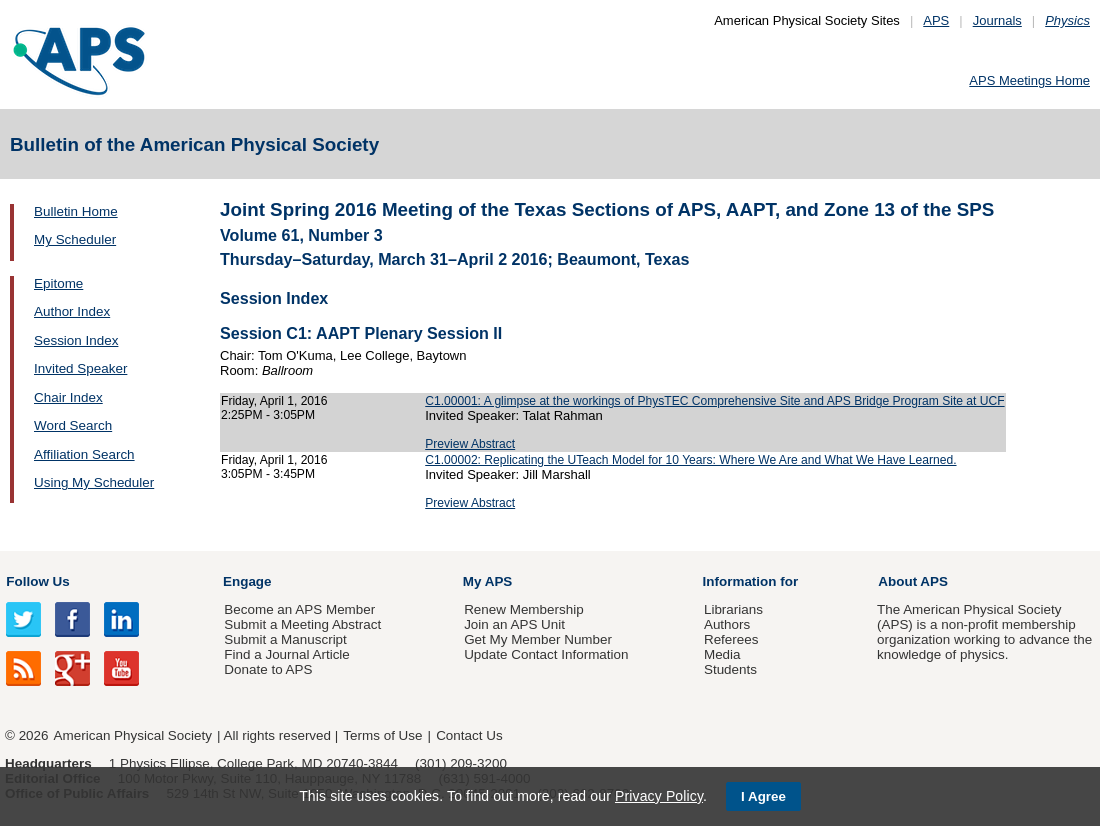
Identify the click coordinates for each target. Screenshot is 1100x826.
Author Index (72, 311)
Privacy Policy (659, 796)
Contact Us (469, 735)
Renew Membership (524, 609)
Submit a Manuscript (285, 639)
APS (936, 20)
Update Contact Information (546, 654)
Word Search (73, 425)
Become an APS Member (299, 609)
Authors (727, 624)
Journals (997, 20)
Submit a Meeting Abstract (302, 624)
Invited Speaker (80, 368)
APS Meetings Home (1029, 80)
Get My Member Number (538, 639)
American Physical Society (133, 735)
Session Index (76, 340)
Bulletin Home (76, 211)
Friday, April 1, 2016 (274, 401)
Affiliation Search (84, 454)
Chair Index (68, 397)
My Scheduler (75, 239)
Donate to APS (268, 669)
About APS (913, 581)
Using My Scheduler (94, 482)
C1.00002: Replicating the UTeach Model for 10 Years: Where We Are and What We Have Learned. (690, 460)
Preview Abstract (470, 444)
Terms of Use (382, 735)
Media (722, 654)
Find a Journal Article (286, 654)
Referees (731, 639)
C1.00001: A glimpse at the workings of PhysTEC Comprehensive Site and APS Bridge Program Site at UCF (714, 401)
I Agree (763, 796)
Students (730, 669)
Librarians (733, 609)
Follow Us (37, 581)
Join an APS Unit (514, 624)
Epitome (58, 283)
